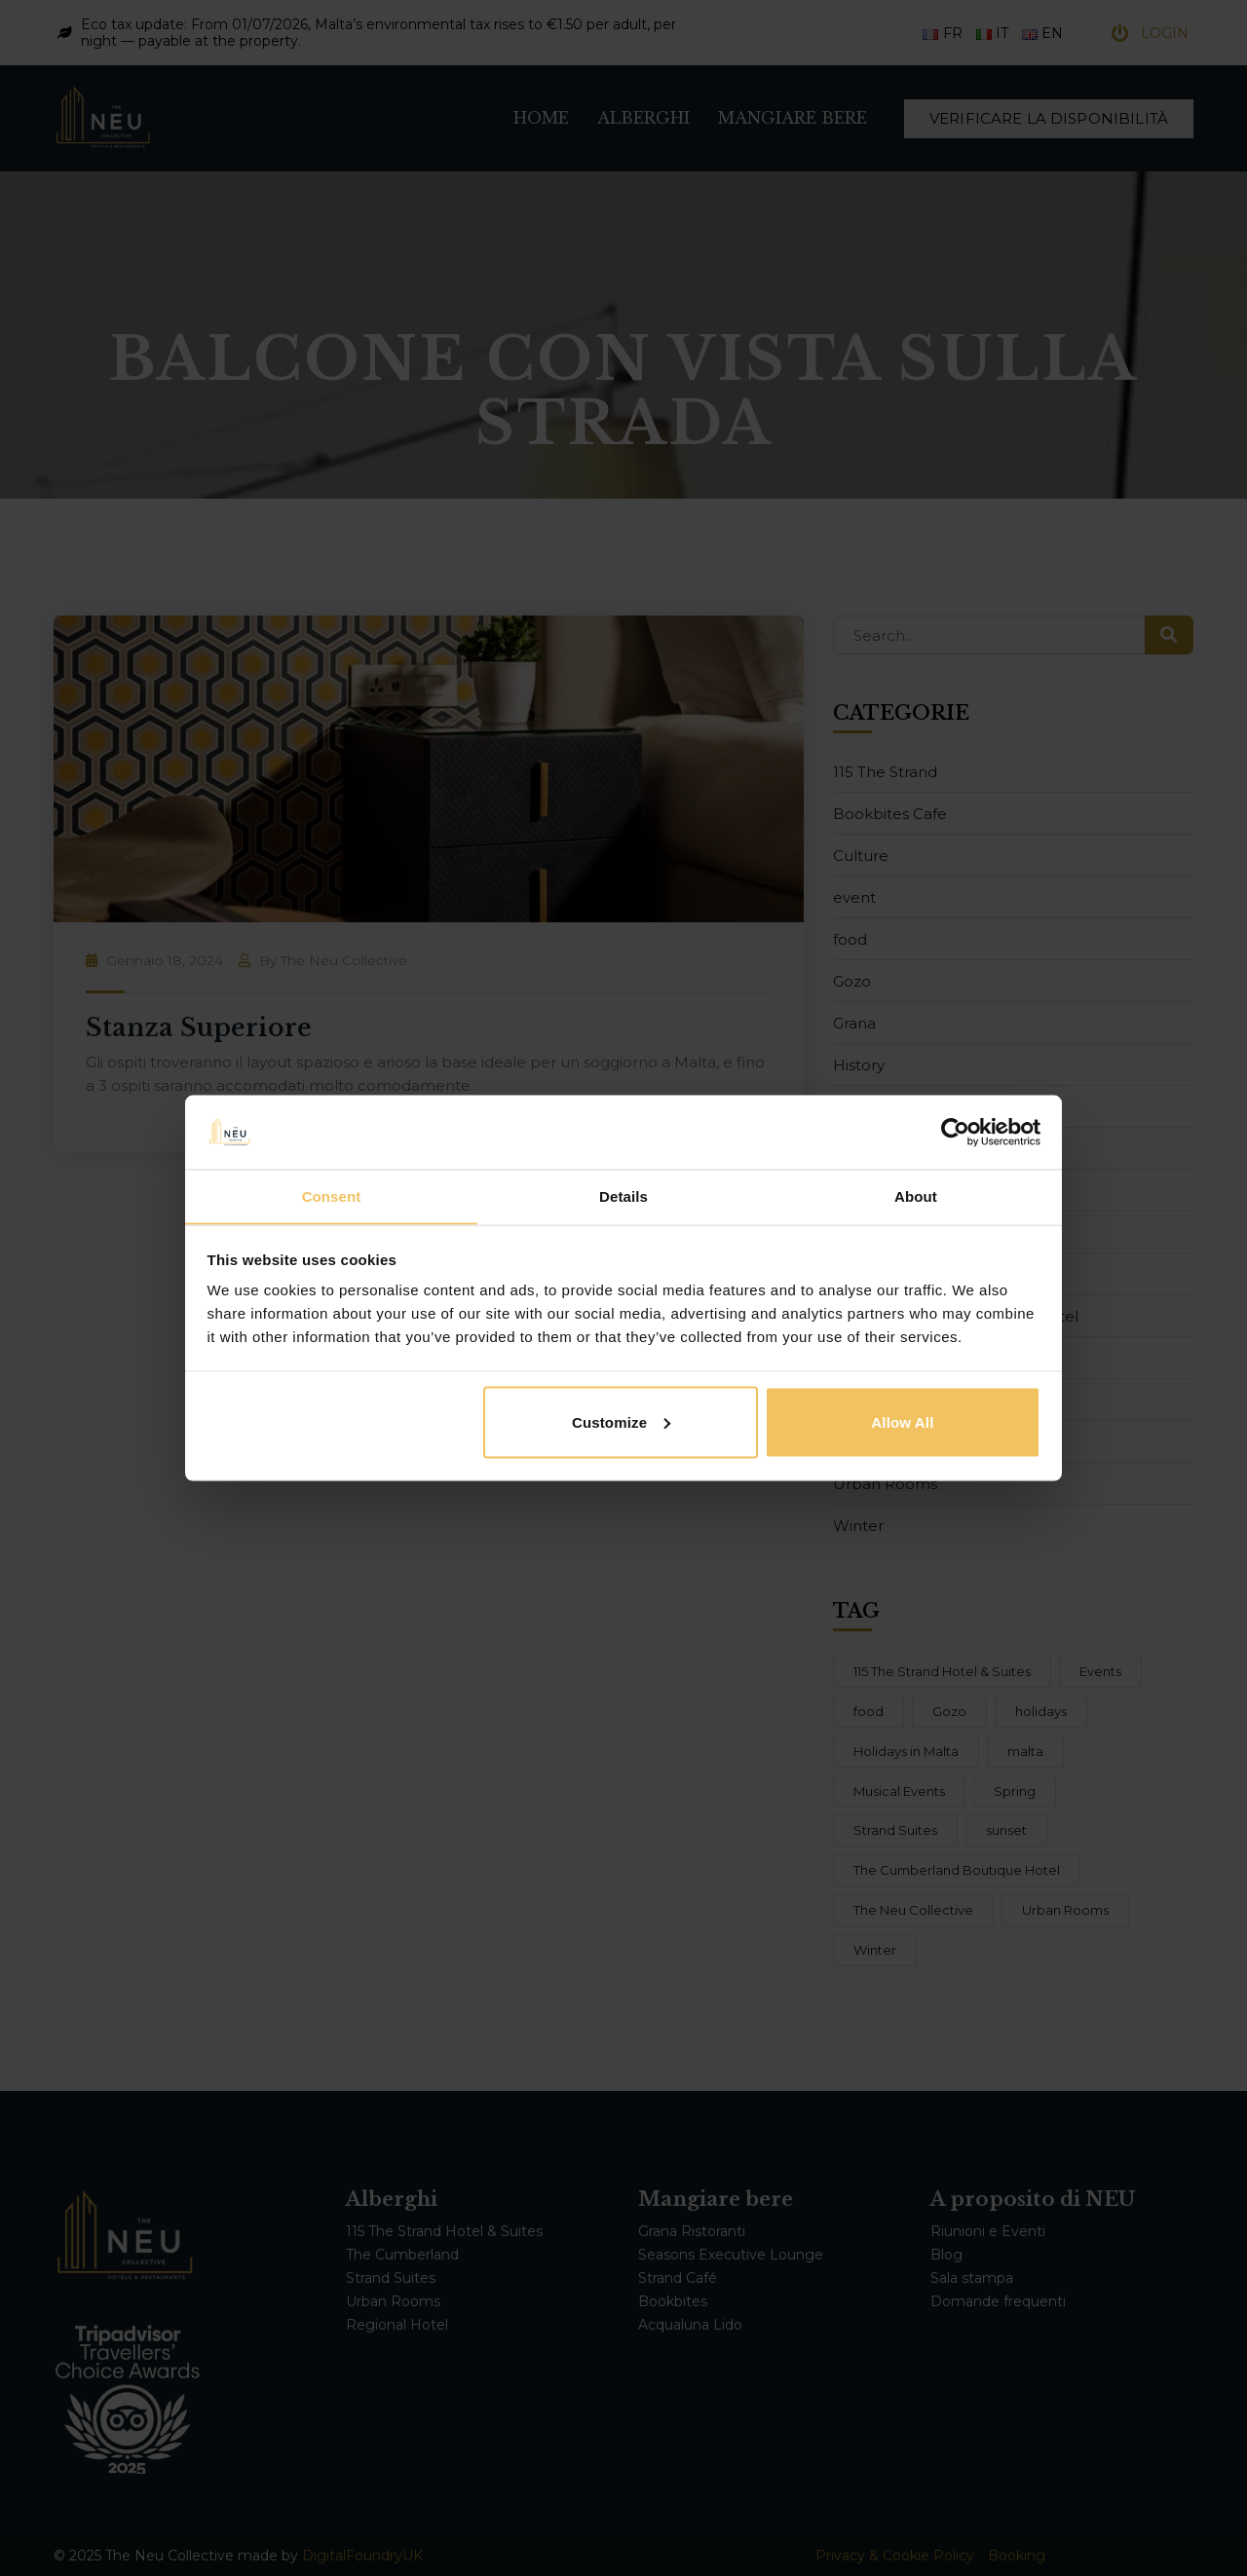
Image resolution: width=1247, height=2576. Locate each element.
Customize (621, 1422)
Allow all (902, 1422)
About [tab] (915, 1195)
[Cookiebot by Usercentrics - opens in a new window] (955, 1131)
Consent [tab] (331, 1195)
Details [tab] (623, 1195)
